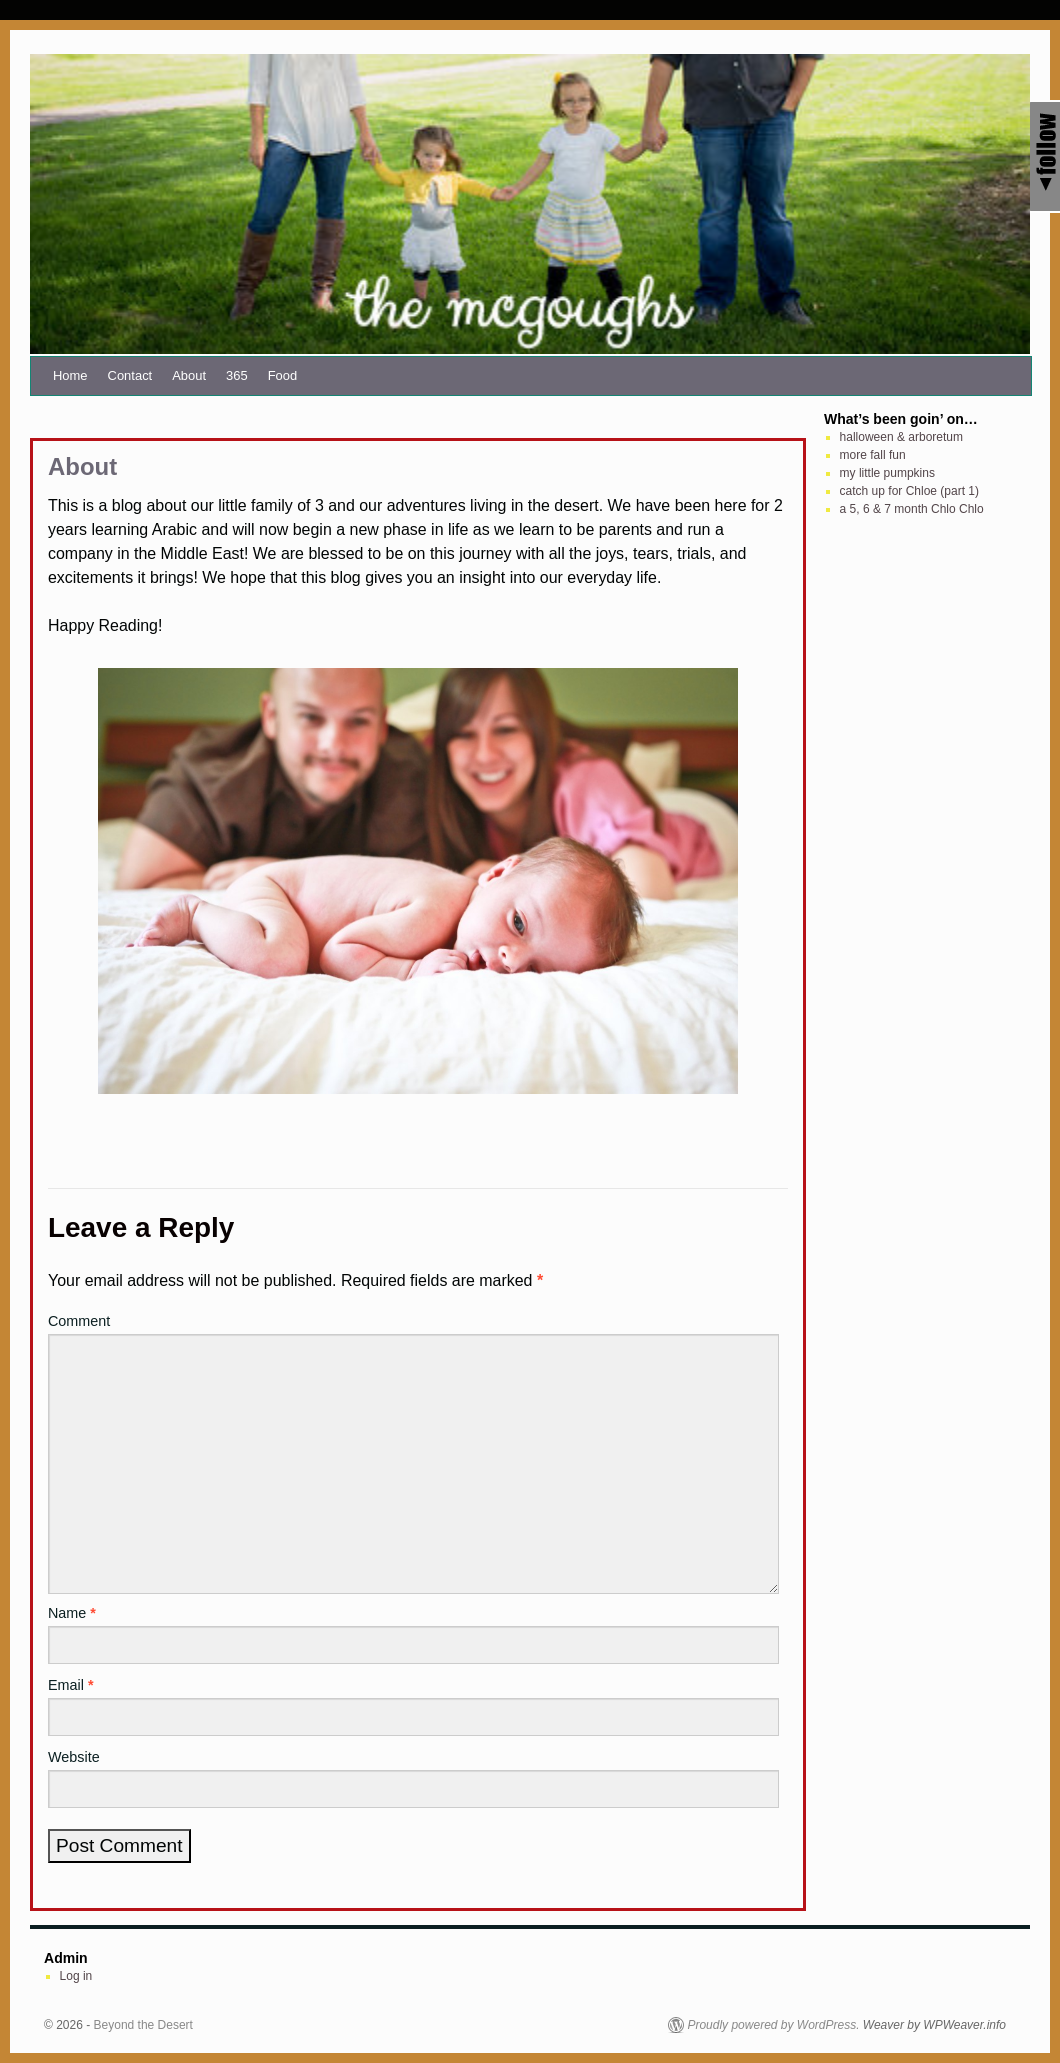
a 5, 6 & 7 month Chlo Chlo (912, 509)
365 (237, 375)
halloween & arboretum (901, 437)
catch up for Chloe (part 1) (909, 491)
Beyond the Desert (143, 2025)
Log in (76, 1976)
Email (71, 1685)
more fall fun (873, 455)
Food (283, 375)
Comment (79, 1321)
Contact (130, 375)
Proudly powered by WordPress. (773, 2025)
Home (70, 375)
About (189, 375)
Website (74, 1757)
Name (72, 1613)
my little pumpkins (887, 473)
